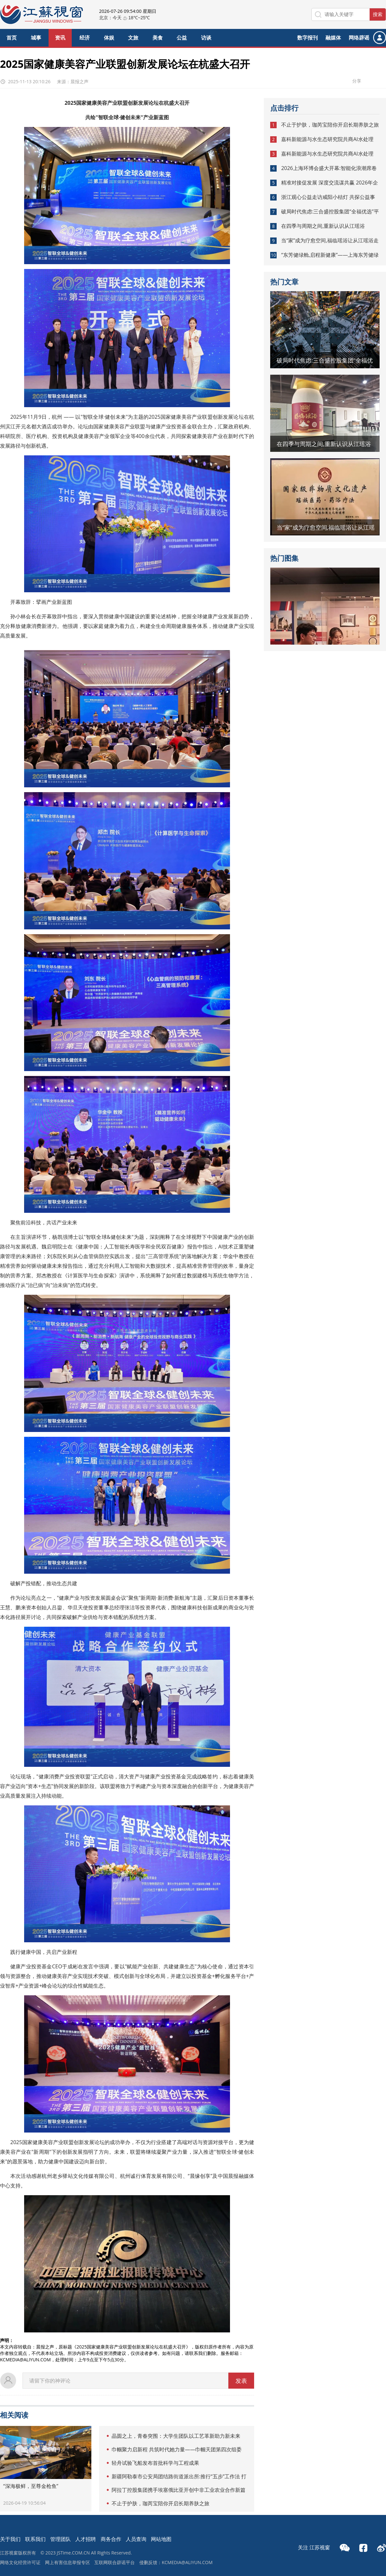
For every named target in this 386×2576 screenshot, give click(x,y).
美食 (157, 37)
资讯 (60, 37)
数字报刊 (307, 37)
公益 (182, 37)
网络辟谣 (359, 37)
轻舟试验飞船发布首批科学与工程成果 (155, 2462)
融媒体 (333, 37)
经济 (84, 37)
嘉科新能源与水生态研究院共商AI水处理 (327, 139)
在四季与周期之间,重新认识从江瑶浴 (323, 225)
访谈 (206, 37)
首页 (11, 37)
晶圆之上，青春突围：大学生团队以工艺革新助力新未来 (176, 2435)
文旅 (133, 37)
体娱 (109, 37)
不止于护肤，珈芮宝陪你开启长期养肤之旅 (160, 2503)
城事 (36, 37)
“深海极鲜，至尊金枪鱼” (30, 2486)
